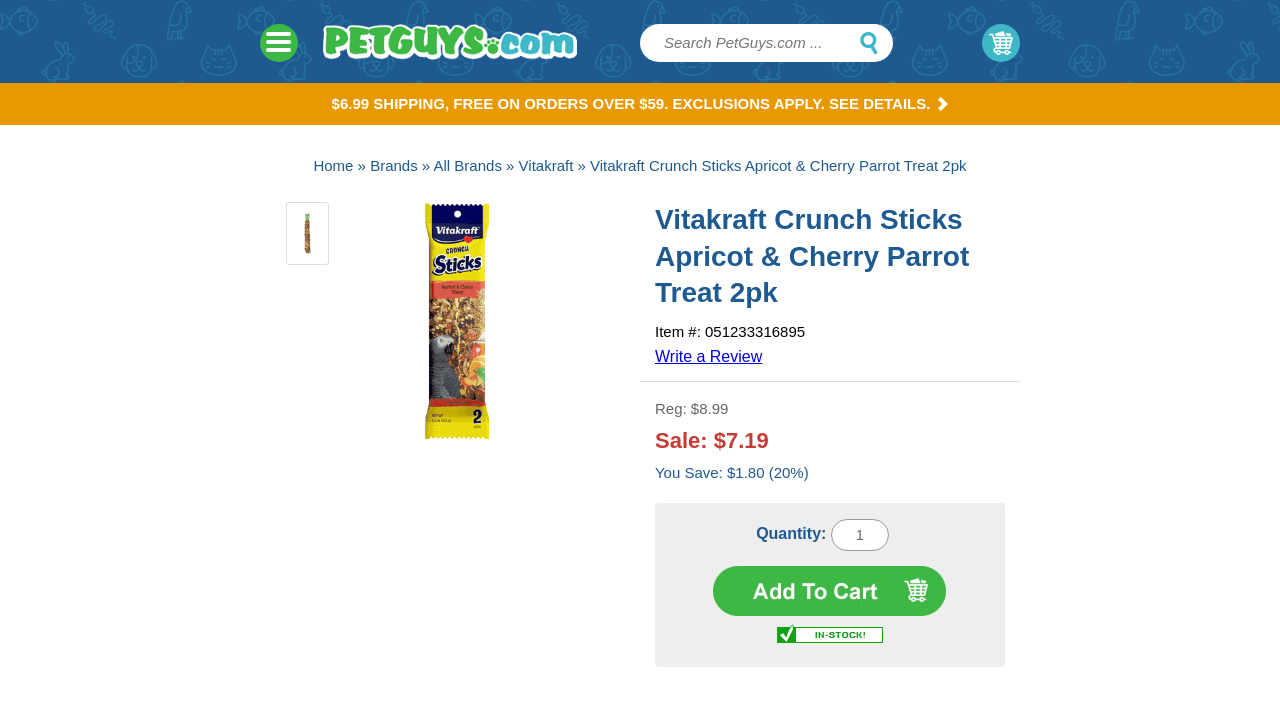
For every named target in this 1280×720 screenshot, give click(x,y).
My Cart (1001, 43)
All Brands (468, 165)
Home (333, 165)
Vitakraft (546, 165)
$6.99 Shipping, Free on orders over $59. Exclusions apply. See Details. (640, 103)
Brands (394, 165)
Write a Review (708, 356)
